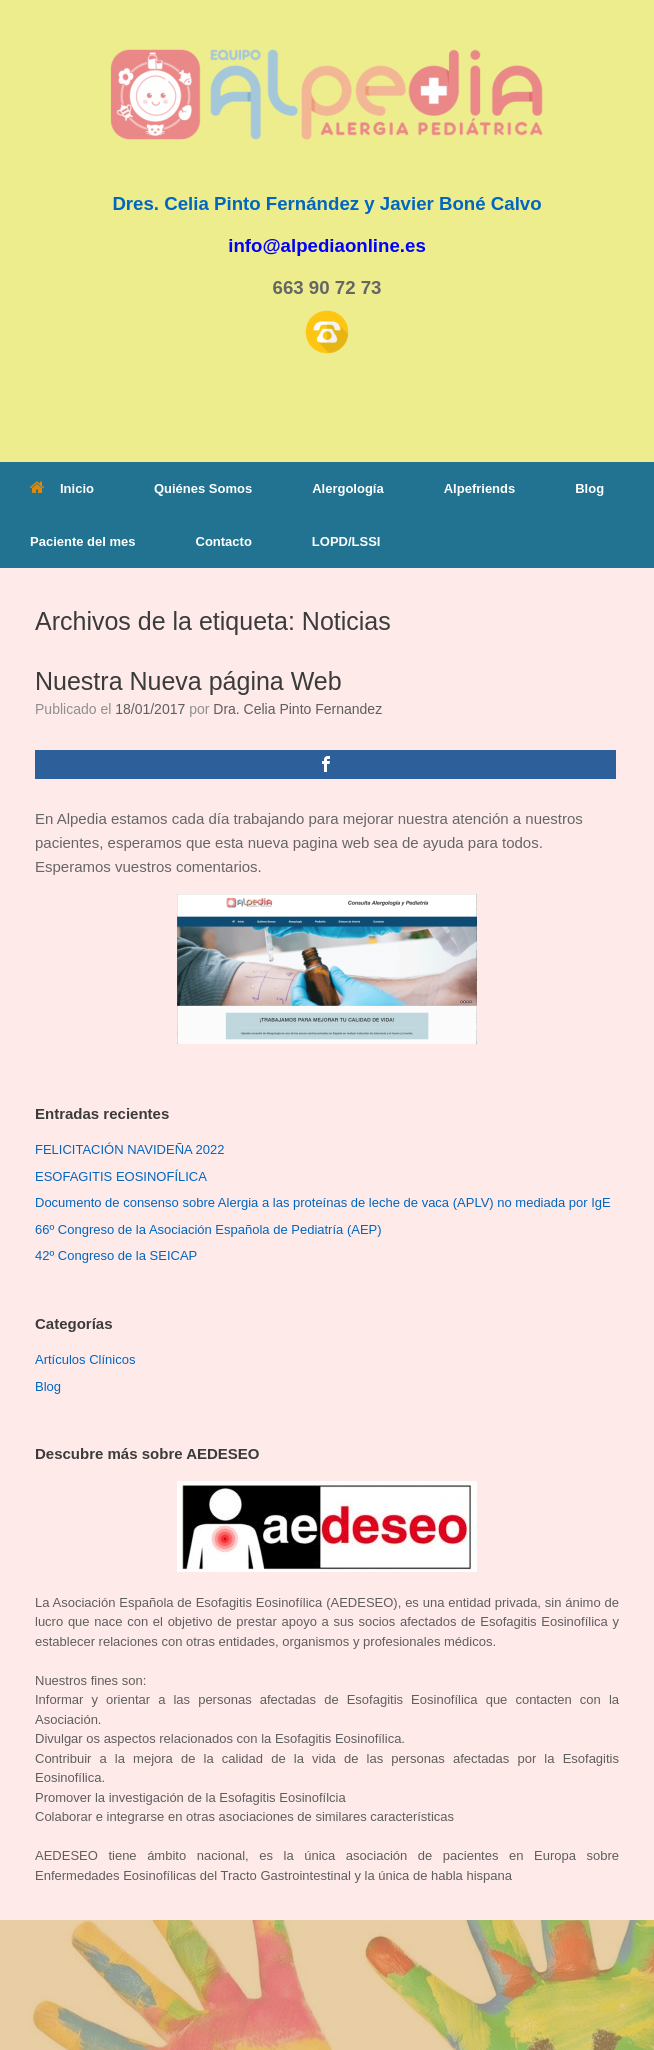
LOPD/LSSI (346, 541)
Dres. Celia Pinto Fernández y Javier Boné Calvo (326, 203)
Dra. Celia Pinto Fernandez (297, 709)
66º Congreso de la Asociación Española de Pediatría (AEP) (208, 1229)
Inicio (62, 488)
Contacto (224, 541)
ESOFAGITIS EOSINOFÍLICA (121, 1176)
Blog (589, 488)
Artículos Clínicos (85, 1359)
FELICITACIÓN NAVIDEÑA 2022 (130, 1149)
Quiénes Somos (203, 488)
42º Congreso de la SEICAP (116, 1255)
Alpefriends (480, 488)
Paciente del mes (83, 541)
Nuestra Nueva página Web (188, 681)
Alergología (348, 488)
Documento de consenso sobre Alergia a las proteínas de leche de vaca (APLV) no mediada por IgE (323, 1202)
